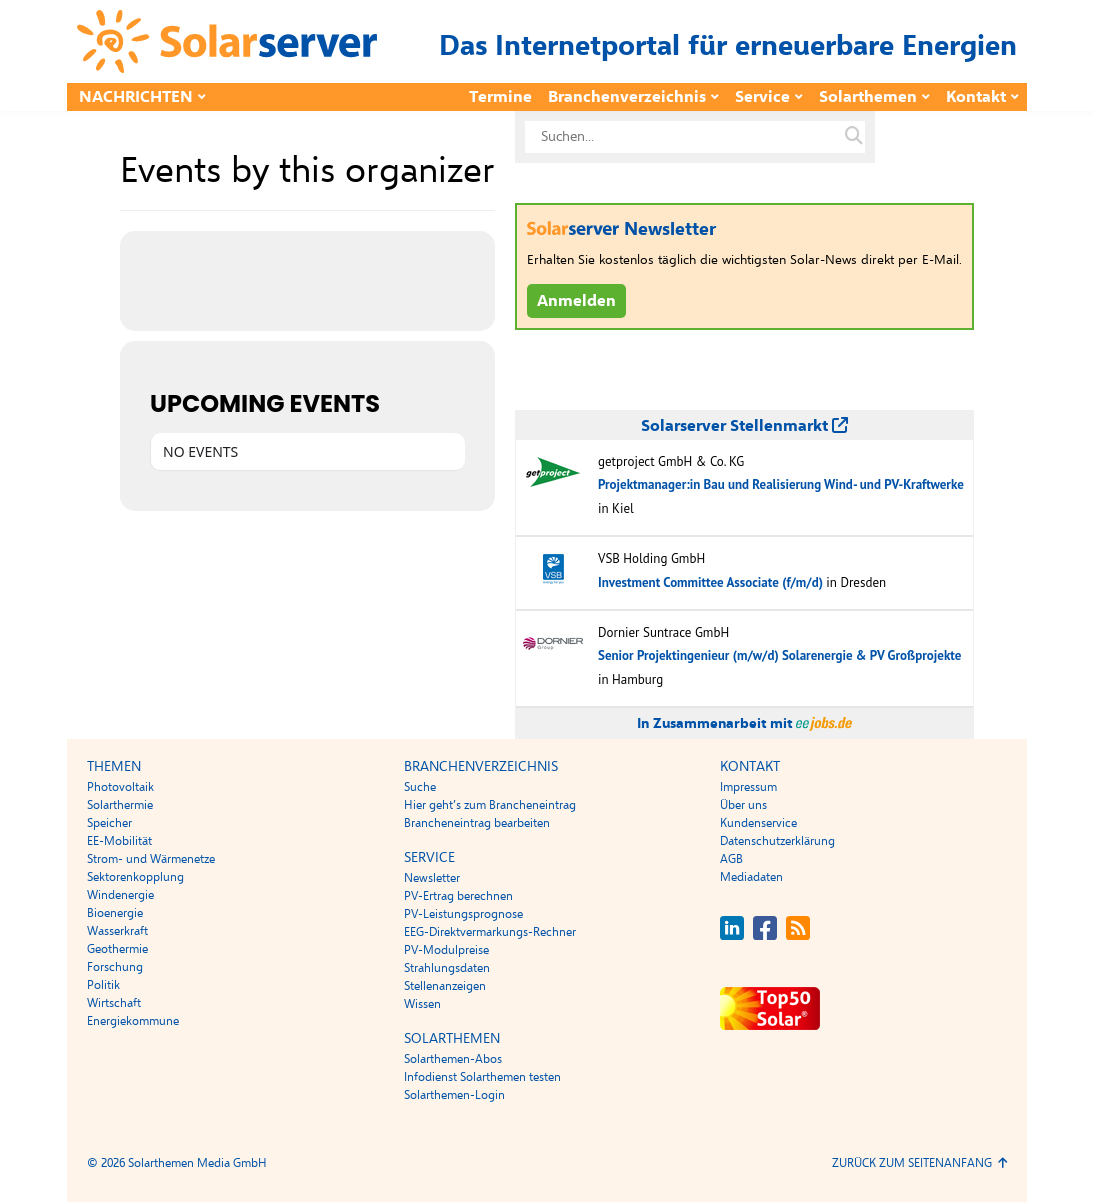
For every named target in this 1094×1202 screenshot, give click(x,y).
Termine (500, 97)
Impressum (748, 787)
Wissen (422, 1004)
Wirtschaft (114, 1003)
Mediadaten (751, 877)
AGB (731, 859)
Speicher (109, 823)
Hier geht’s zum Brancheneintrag (490, 805)
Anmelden (576, 301)
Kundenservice (758, 823)
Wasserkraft (117, 931)
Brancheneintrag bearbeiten (477, 823)
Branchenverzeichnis (627, 97)
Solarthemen (868, 97)
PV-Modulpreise (446, 950)
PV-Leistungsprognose (463, 914)
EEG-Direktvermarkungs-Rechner (490, 932)
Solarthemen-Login (454, 1095)
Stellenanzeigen (445, 986)
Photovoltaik (120, 787)
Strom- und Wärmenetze (151, 859)
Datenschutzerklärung (777, 841)
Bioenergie (115, 913)
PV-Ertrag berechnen (458, 896)
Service (762, 97)
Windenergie (120, 895)
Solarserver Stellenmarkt (744, 426)
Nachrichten (136, 97)
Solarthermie (120, 805)
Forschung (115, 967)
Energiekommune (133, 1021)
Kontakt (976, 97)
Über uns (743, 805)
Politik (103, 985)
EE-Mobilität (119, 841)
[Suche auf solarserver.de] (854, 137)
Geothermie (117, 949)
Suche (420, 787)
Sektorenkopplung (135, 877)
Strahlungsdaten (447, 968)
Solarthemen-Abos (453, 1059)
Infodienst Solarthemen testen (482, 1077)
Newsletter (432, 878)
